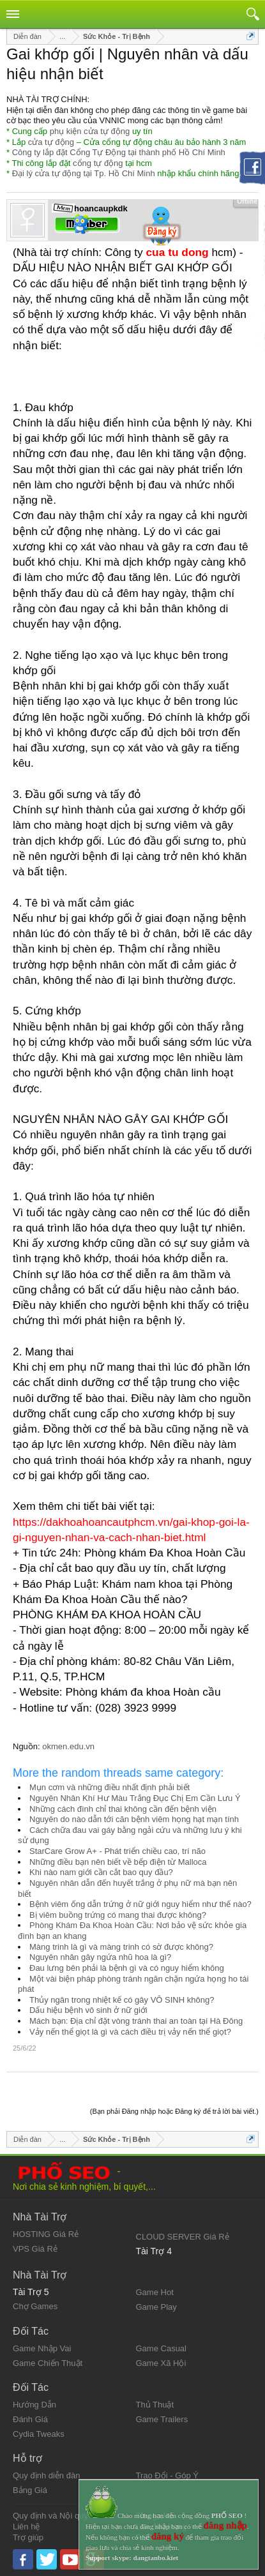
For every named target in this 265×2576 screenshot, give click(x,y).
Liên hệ (26, 2526)
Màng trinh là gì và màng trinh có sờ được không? (121, 1947)
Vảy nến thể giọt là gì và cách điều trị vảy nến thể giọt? (130, 2032)
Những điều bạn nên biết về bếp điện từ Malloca (118, 1862)
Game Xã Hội (161, 2363)
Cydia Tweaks (38, 2434)
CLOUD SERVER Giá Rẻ (182, 2236)
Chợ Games (35, 2306)
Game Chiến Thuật (47, 2363)
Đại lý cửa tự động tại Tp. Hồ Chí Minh (83, 173)
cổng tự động (98, 163)
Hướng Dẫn (34, 2404)
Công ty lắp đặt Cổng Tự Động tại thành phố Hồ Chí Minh (118, 152)
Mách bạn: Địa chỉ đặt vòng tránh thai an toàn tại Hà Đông (136, 2021)
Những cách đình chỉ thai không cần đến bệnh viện (122, 1809)
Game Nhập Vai (42, 2348)
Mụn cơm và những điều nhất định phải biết (109, 1787)
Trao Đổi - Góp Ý (167, 2475)
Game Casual (161, 2348)
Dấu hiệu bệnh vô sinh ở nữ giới (88, 2010)
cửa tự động (51, 142)
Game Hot (155, 2292)
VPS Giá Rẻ (35, 2249)
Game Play (156, 2307)
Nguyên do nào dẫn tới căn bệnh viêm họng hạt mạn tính (134, 1819)
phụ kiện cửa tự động (90, 131)
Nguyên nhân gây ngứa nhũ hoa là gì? (100, 1957)
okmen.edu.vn (68, 1746)
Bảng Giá (30, 2490)
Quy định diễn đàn (46, 2475)
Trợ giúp (28, 2537)
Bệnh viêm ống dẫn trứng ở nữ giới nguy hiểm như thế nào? (140, 1904)
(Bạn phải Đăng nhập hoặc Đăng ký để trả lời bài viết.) (174, 2111)
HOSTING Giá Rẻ (46, 2234)
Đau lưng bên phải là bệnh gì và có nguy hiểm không (126, 1968)
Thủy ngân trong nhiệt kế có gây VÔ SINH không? (121, 2000)
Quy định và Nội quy (50, 2515)
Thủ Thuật (155, 2404)
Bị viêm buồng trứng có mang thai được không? (117, 1915)
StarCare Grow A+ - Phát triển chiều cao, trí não (117, 1851)
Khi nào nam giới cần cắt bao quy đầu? (101, 1872)
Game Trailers (162, 2419)
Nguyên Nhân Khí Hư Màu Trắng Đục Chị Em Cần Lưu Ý (135, 1798)
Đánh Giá (30, 2419)
